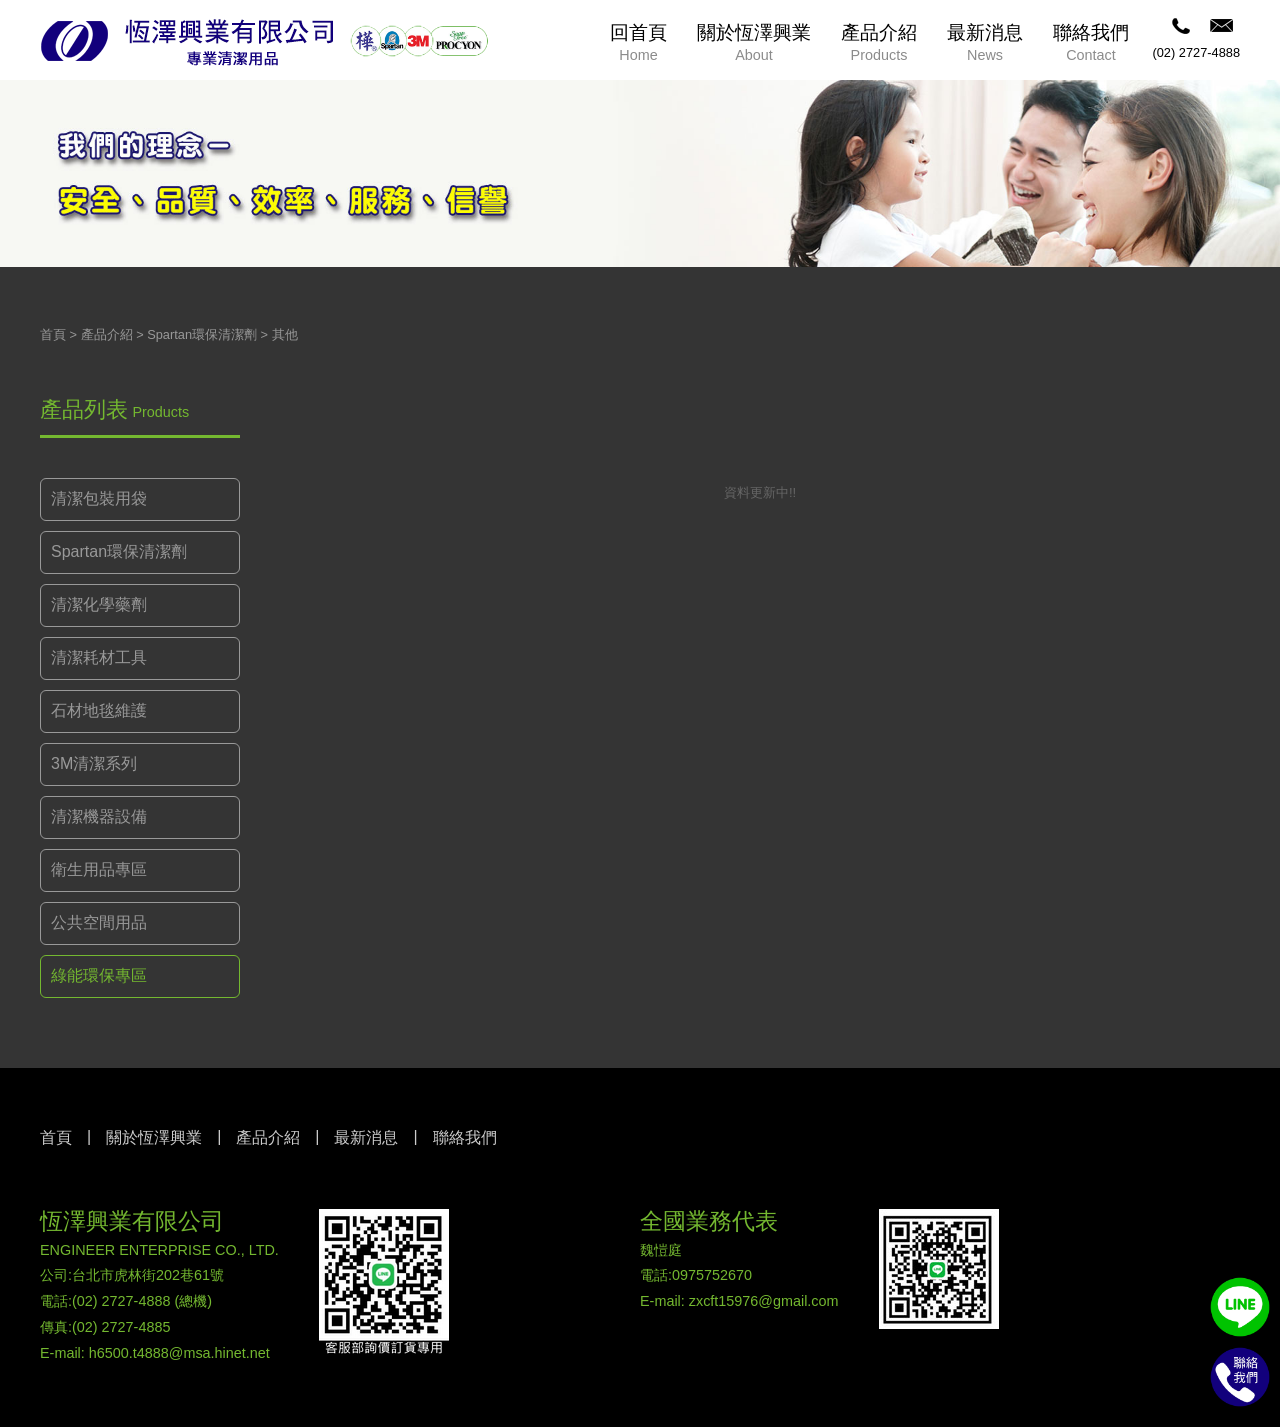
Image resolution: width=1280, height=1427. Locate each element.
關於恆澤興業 (154, 1137)
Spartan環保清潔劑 (202, 334)
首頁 (53, 334)
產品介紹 (107, 334)
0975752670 (712, 1275)
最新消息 (366, 1137)
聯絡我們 (465, 1137)
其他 (285, 334)
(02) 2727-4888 (1196, 52)
